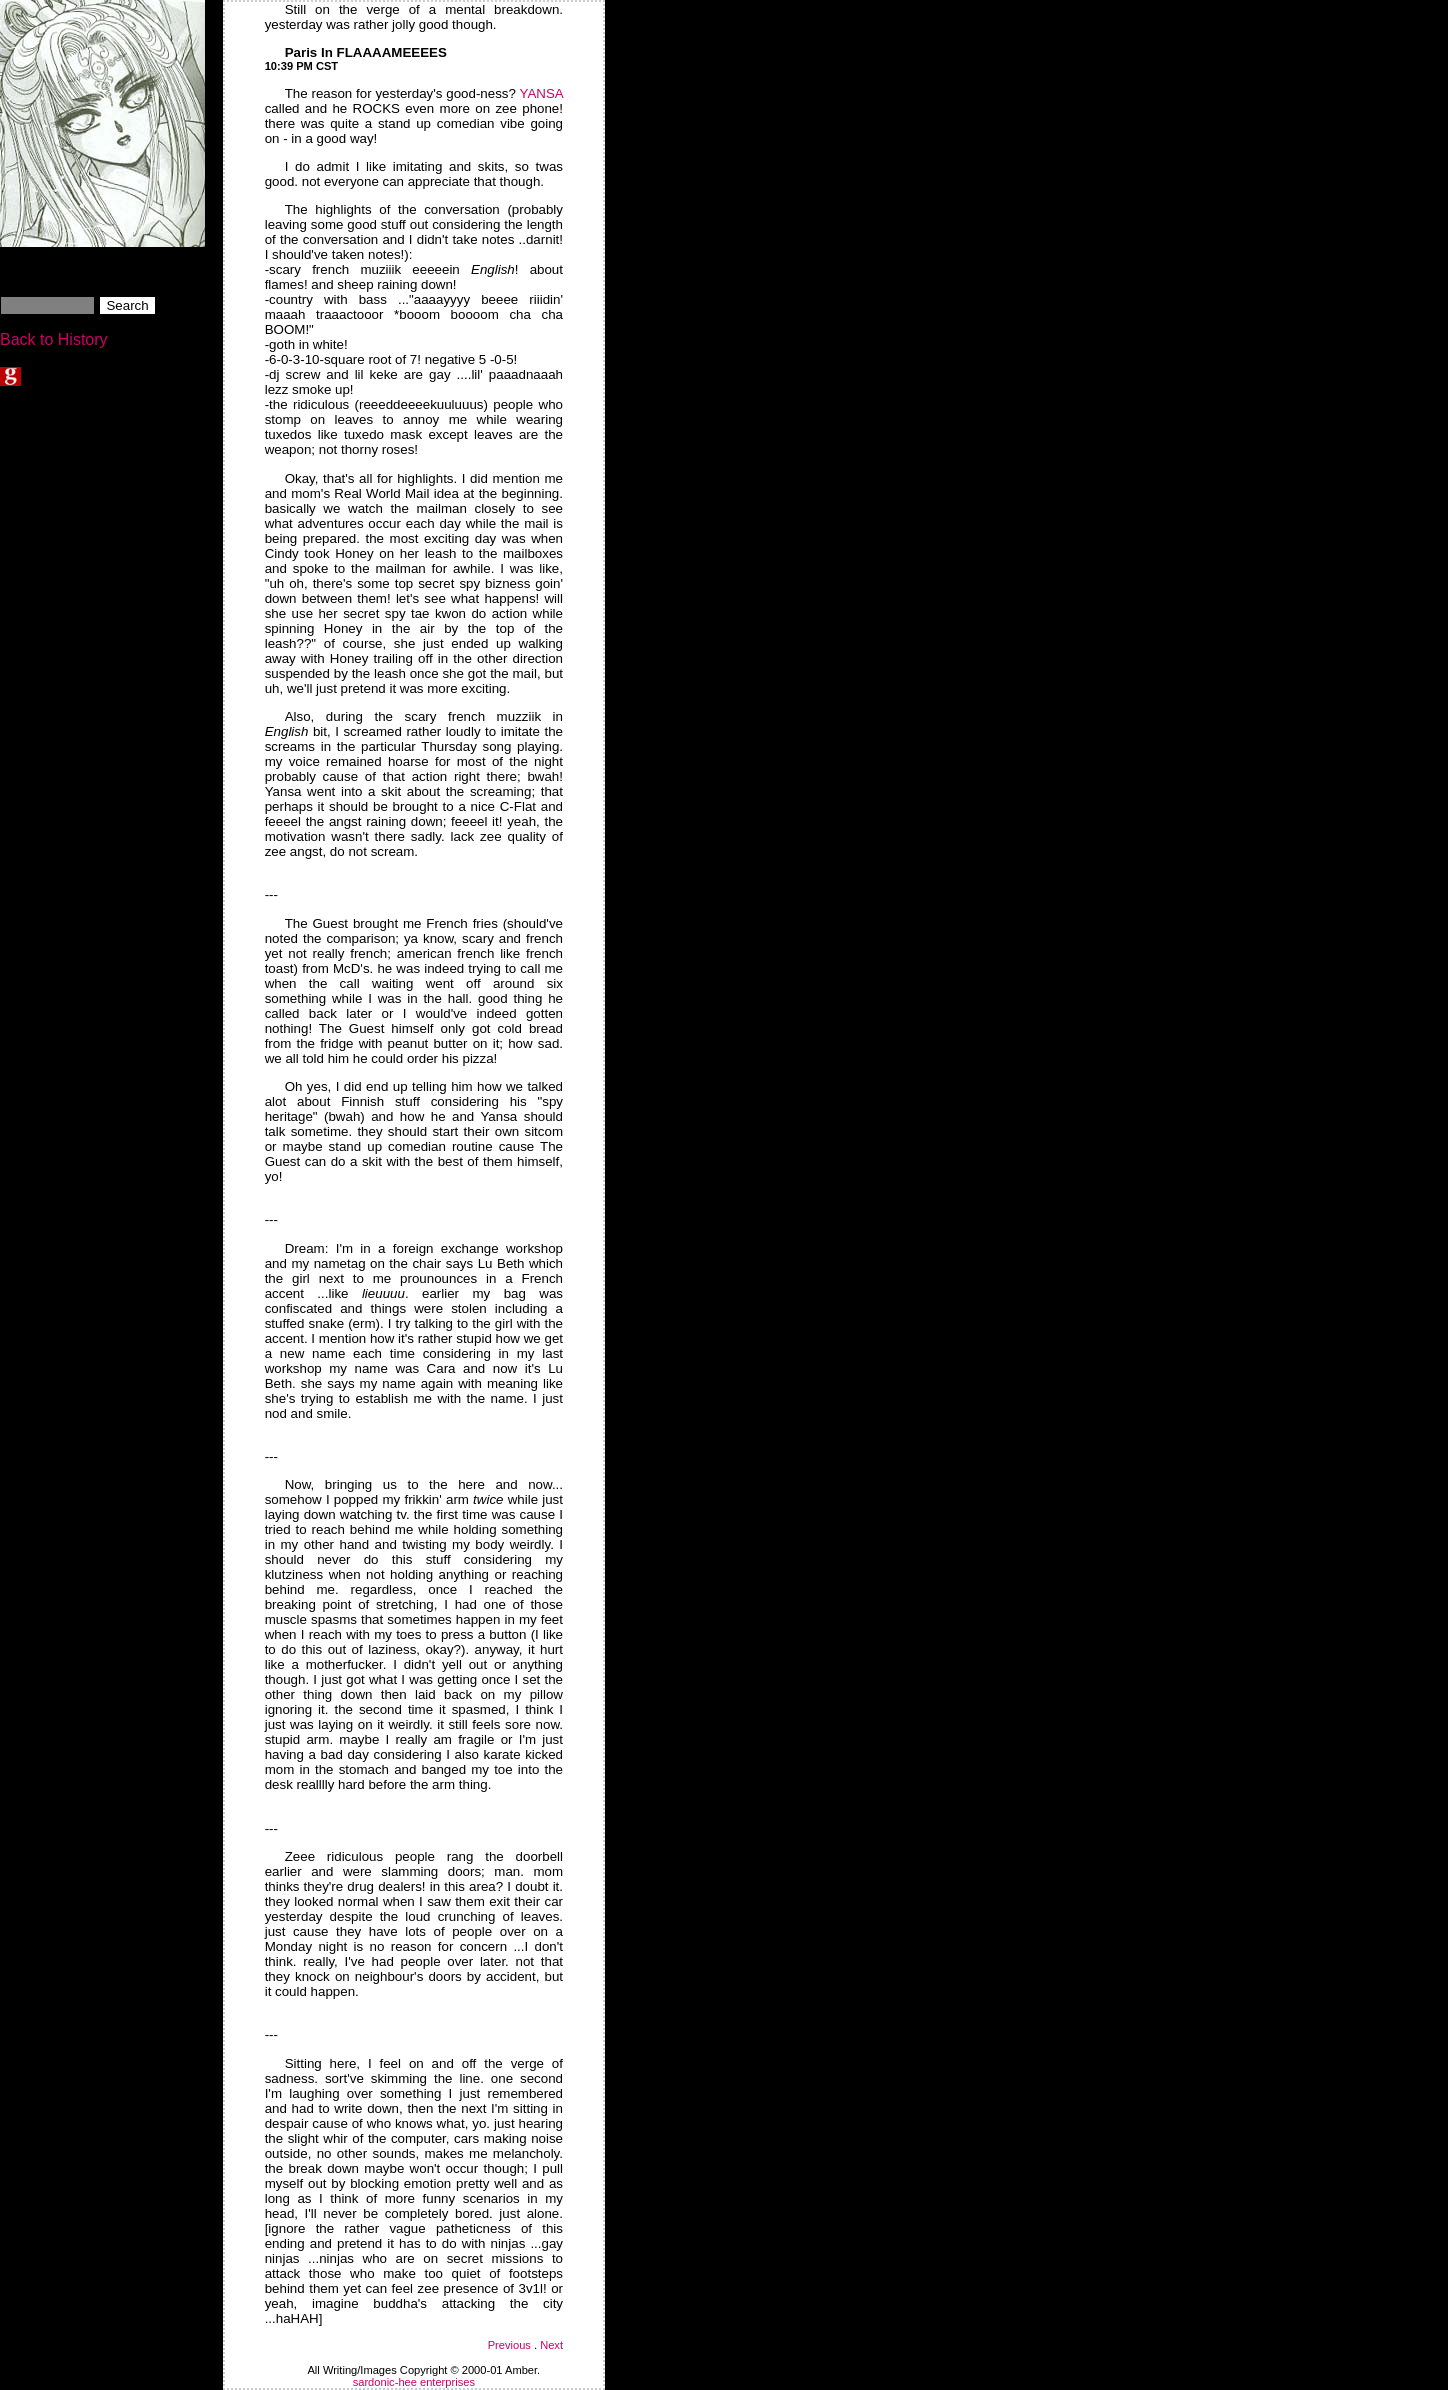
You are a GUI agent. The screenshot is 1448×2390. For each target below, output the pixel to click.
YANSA (541, 93)
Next (551, 2345)
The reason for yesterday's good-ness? (402, 93)
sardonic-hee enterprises (414, 2382)
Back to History (54, 339)
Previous (509, 2345)
